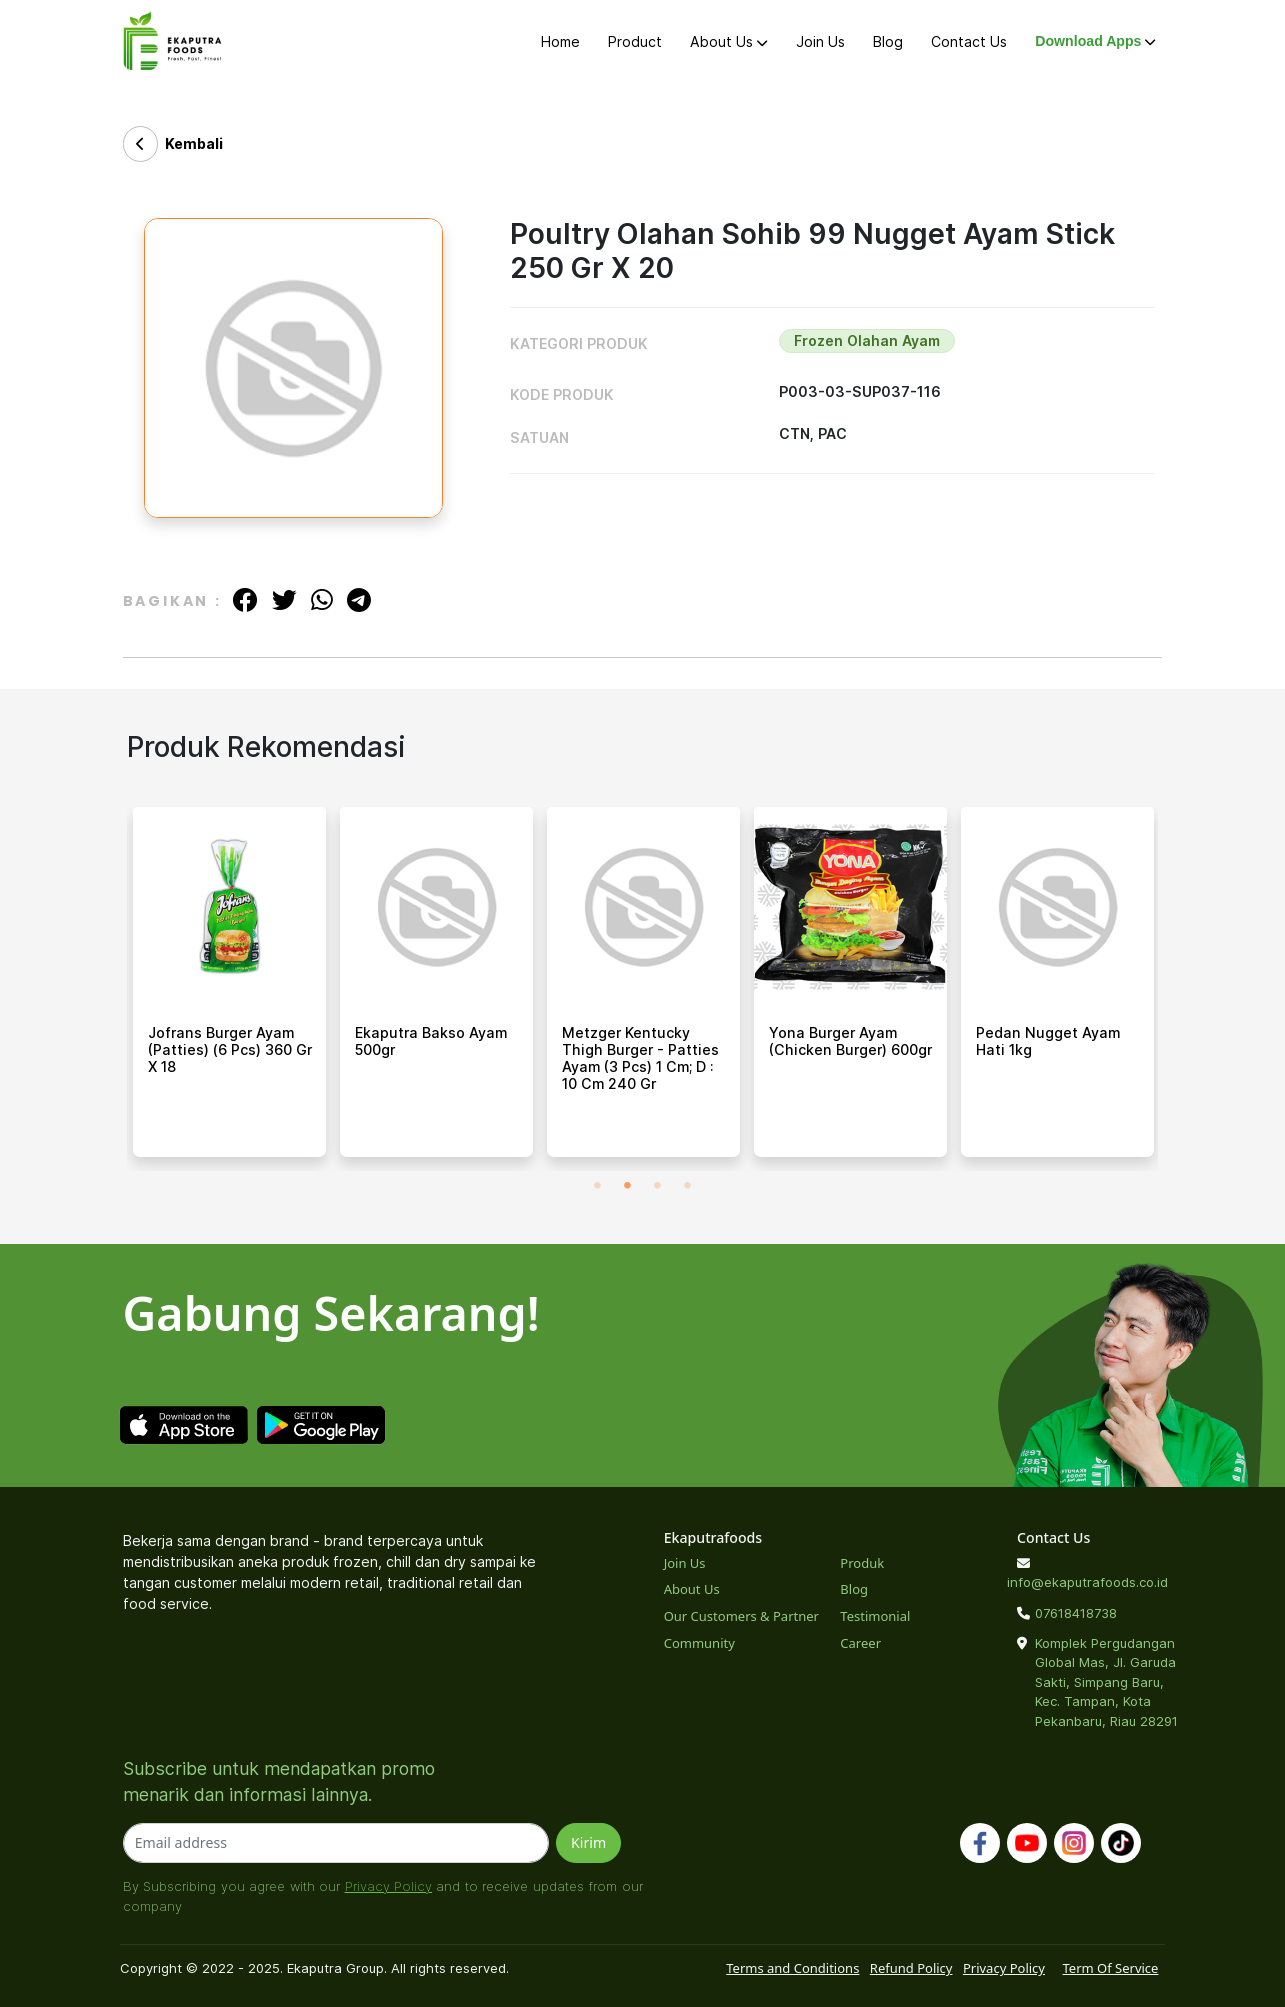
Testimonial (875, 1616)
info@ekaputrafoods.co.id (1087, 1582)
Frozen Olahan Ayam (867, 340)
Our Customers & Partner (741, 1616)
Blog (888, 41)
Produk (862, 1563)
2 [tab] (627, 1186)
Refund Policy (911, 1968)
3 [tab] (657, 1186)
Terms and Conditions (792, 1968)
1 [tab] (597, 1186)
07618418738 (1076, 1613)
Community (699, 1643)
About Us (728, 41)
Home (560, 41)
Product (635, 41)
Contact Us (969, 41)
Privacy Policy (388, 1886)
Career (860, 1643)
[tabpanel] (229, 989)
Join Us (820, 41)
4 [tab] (687, 1186)
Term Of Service (1110, 1968)
